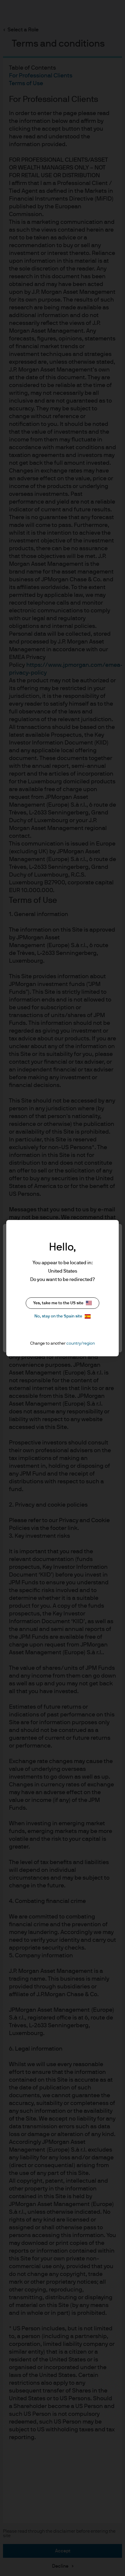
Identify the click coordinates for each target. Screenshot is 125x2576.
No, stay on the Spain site (62, 1316)
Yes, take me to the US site (62, 1303)
